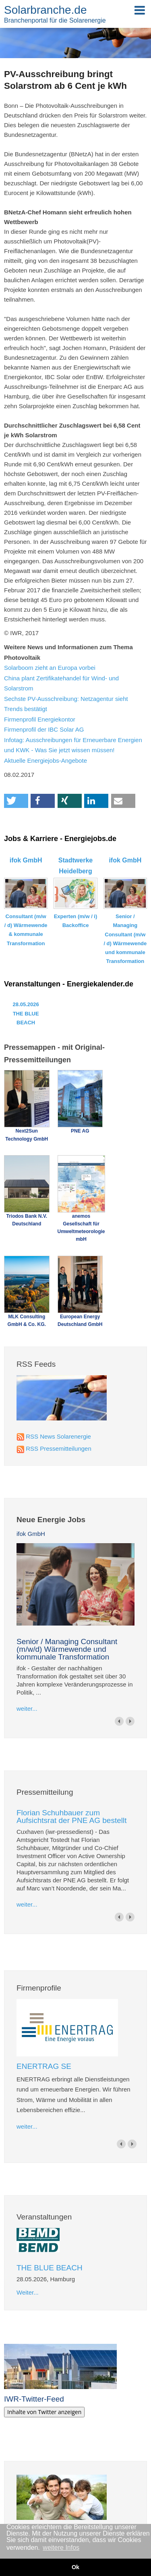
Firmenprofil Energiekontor (39, 719)
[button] (16, 801)
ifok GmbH (31, 1533)
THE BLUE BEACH (50, 2267)
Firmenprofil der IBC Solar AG (44, 729)
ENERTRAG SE (44, 2066)
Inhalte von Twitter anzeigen (44, 2412)
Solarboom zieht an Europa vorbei (49, 667)
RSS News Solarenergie (58, 1436)
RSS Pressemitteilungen (58, 1448)
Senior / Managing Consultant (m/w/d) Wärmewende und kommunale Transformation (67, 1649)
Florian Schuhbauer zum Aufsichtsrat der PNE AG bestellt (72, 1816)
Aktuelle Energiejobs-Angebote (45, 760)
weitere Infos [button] (61, 2547)
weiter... (27, 1708)
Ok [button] (75, 2567)
